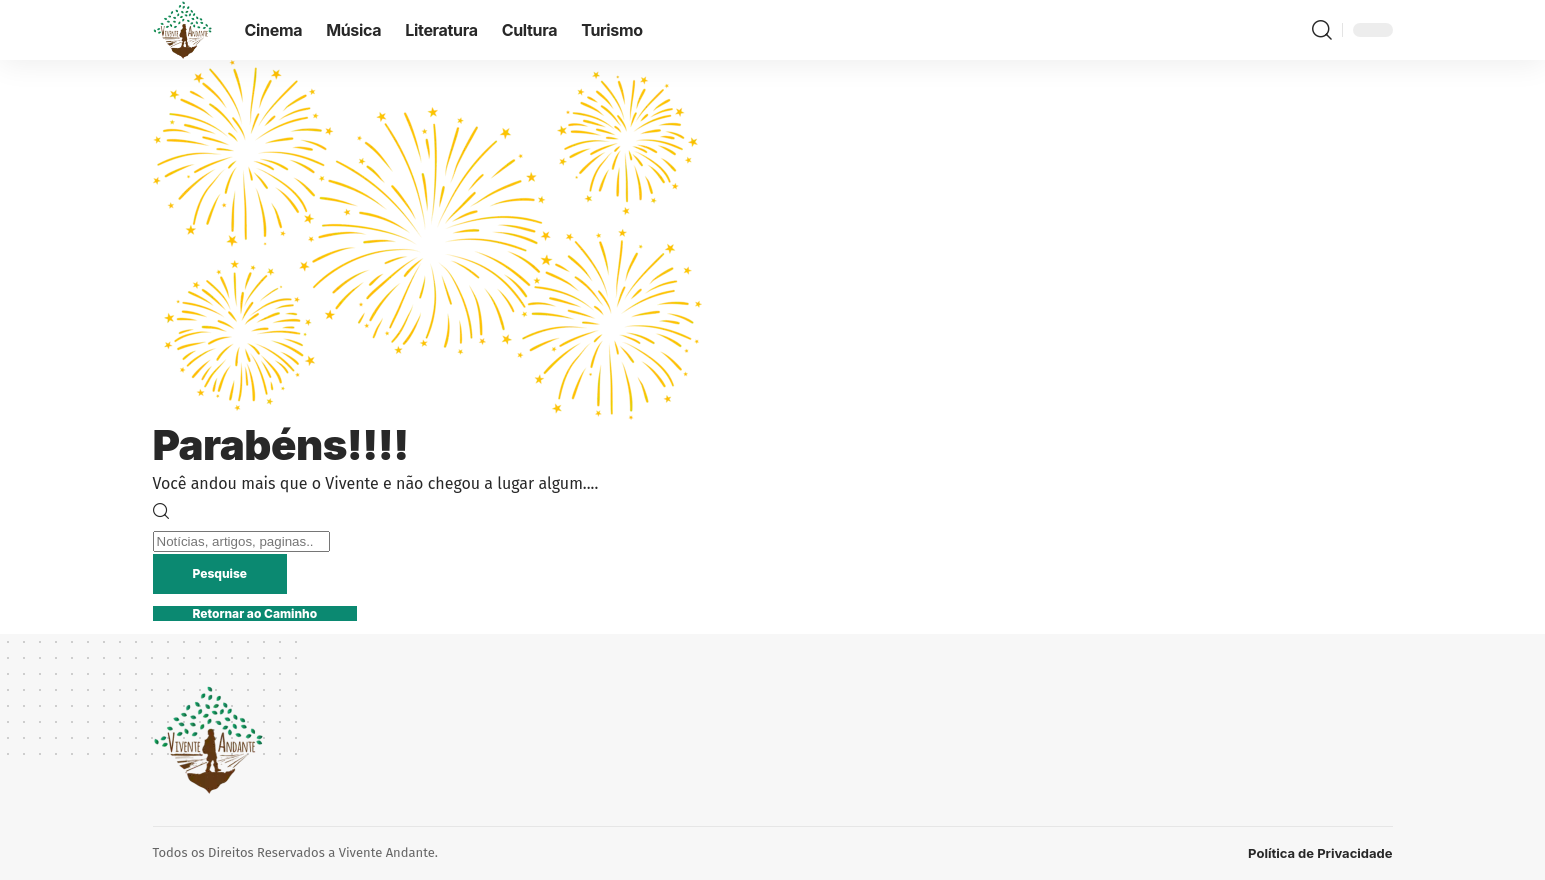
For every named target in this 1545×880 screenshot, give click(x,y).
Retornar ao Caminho (255, 613)
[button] (1322, 30)
